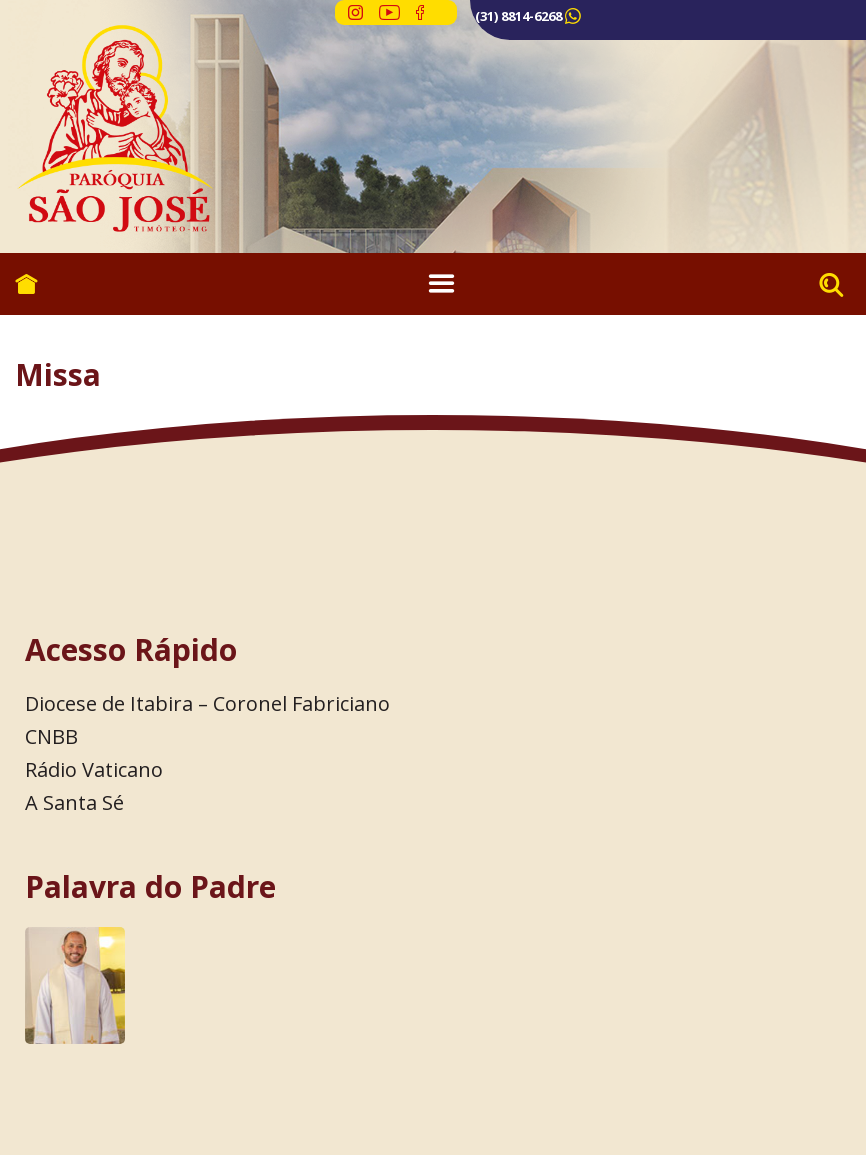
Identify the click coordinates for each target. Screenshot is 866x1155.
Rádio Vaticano (94, 769)
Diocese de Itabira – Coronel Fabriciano (207, 703)
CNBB (51, 736)
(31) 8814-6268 (518, 16)
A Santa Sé (74, 802)
